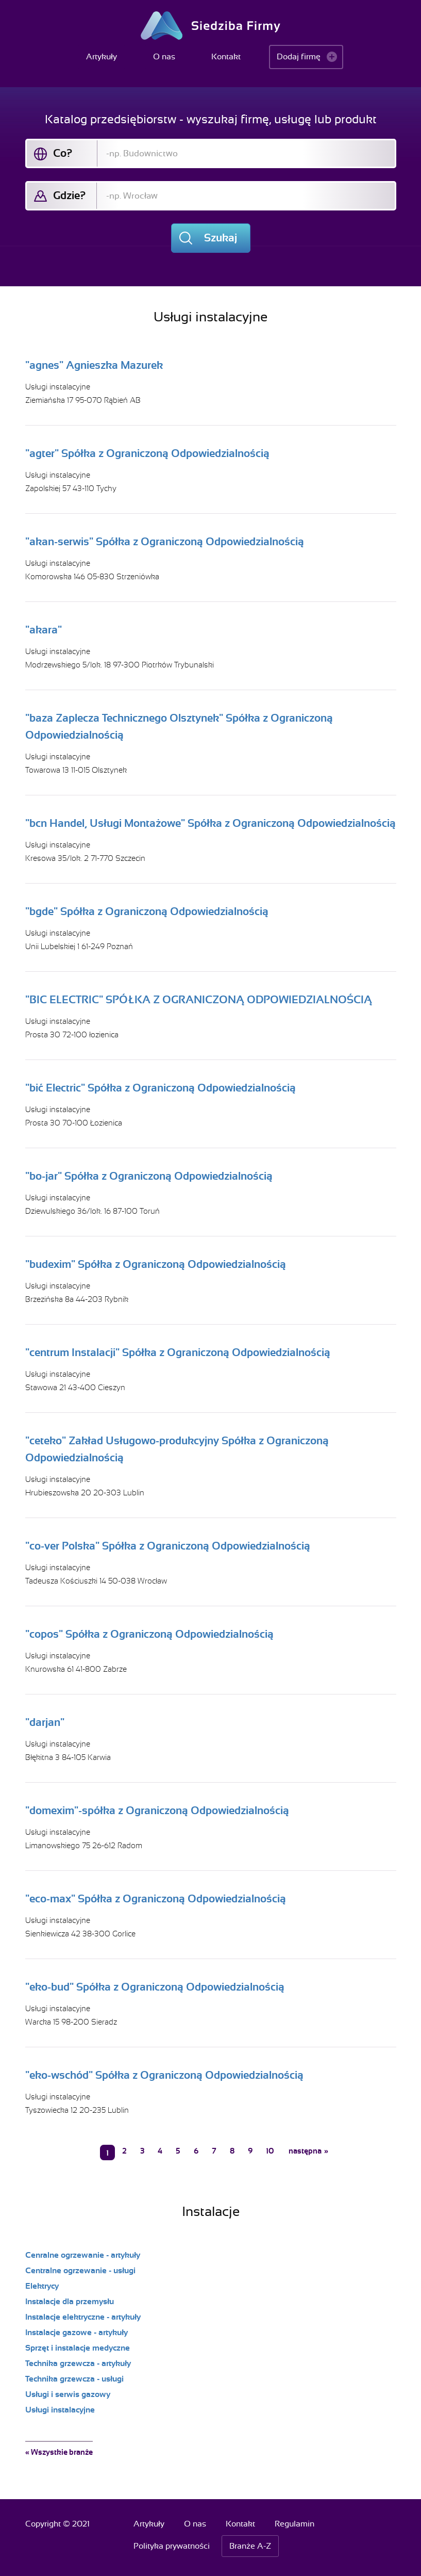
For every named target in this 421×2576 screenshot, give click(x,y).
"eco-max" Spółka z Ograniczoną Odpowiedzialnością (155, 1899)
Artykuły (101, 56)
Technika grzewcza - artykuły (78, 2363)
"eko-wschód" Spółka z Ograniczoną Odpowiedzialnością (164, 2075)
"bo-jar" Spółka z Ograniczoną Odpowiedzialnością (149, 1176)
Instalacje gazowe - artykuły (76, 2332)
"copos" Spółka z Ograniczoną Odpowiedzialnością (149, 1634)
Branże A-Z (250, 2546)
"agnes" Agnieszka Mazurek (94, 365)
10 (270, 2151)
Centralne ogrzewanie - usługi (80, 2270)
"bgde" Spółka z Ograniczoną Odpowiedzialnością (146, 911)
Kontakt (226, 56)
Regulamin (294, 2524)
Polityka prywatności (171, 2546)
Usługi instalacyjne (57, 387)
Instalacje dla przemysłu (69, 2301)
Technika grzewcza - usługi (74, 2379)
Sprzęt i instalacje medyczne (77, 2348)
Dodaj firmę (299, 56)
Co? (62, 153)
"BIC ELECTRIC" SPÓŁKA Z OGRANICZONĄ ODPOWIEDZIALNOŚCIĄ (198, 999)
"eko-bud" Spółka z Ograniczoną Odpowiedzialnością (154, 1987)
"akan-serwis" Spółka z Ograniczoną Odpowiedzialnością (164, 541)
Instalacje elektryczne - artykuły (83, 2317)
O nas (164, 56)
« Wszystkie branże (59, 2452)
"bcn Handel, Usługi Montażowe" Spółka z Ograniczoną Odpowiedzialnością (210, 823)
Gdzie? (69, 195)
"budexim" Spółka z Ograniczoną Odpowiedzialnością (155, 1264)
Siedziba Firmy (210, 25)
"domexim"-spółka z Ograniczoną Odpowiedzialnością (157, 1810)
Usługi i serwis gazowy (67, 2394)
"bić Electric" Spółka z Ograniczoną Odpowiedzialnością (160, 1088)
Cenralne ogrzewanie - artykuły (82, 2255)
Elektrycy (42, 2286)
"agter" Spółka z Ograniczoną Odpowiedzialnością (147, 453)
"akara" (43, 630)
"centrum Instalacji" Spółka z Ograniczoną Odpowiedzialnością (177, 1352)
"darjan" (44, 1722)
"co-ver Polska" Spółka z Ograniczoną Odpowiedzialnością (167, 1546)
